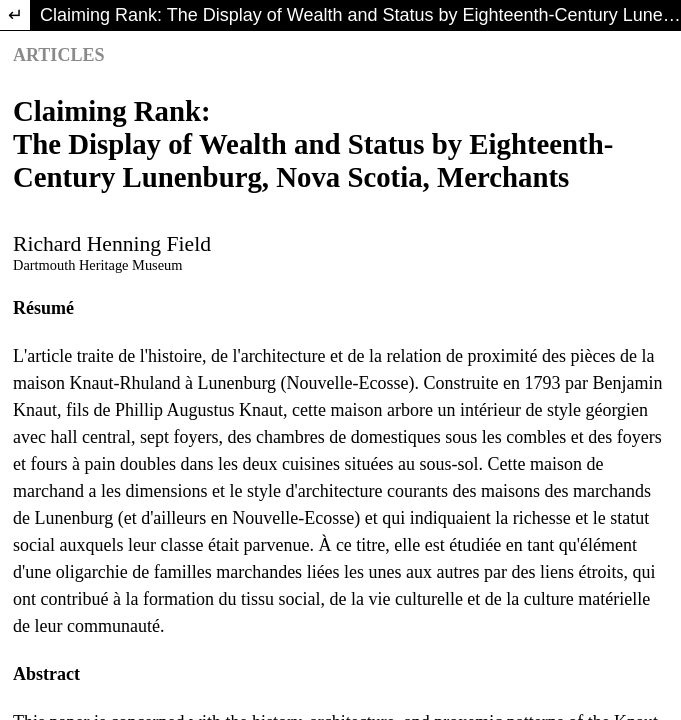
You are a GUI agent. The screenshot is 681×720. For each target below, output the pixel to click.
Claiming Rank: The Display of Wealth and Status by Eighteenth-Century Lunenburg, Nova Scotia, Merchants (360, 15)
